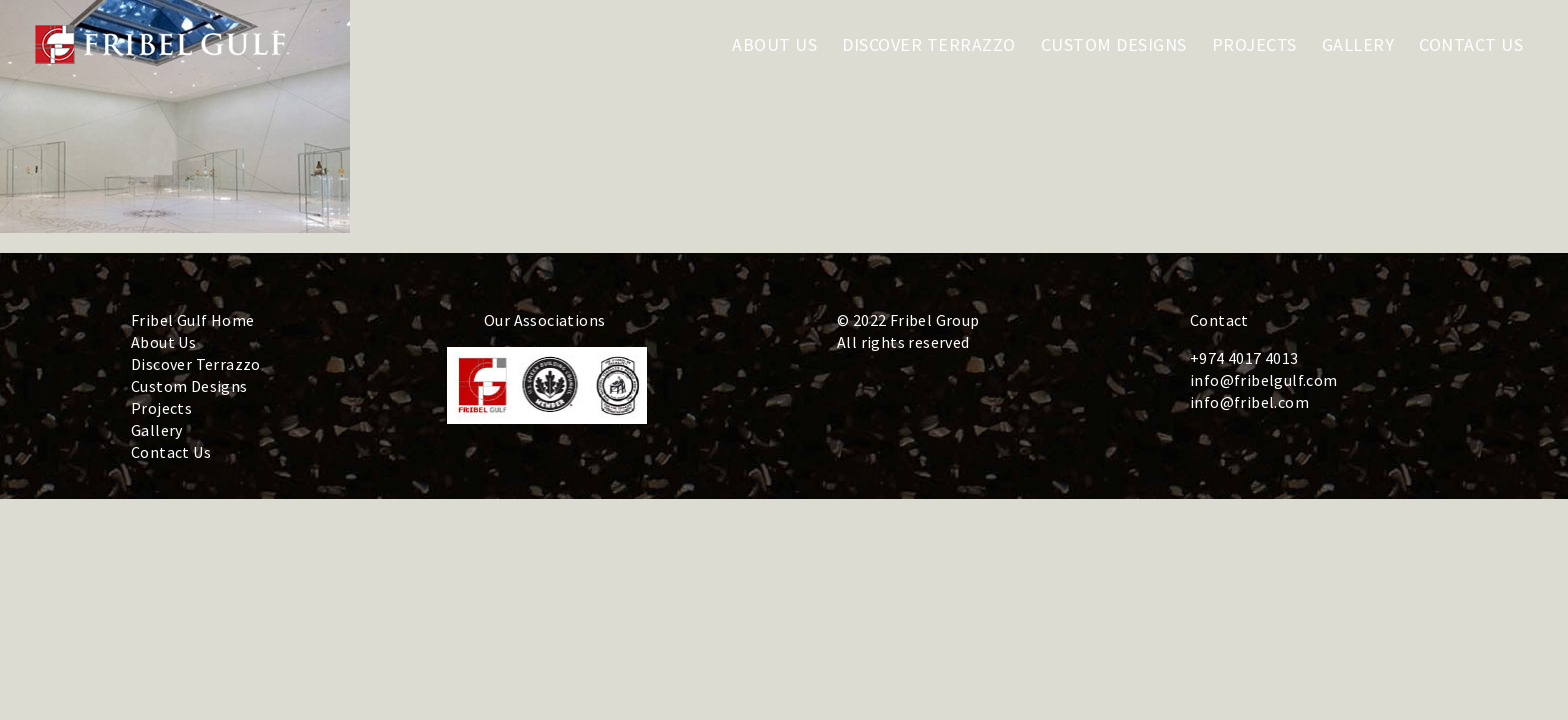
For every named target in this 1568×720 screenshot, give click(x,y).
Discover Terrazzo (196, 364)
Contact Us (171, 452)
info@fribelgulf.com (1264, 380)
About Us (163, 342)
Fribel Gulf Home (192, 320)
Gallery (157, 430)
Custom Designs (189, 386)
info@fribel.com (1249, 402)
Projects (161, 408)
